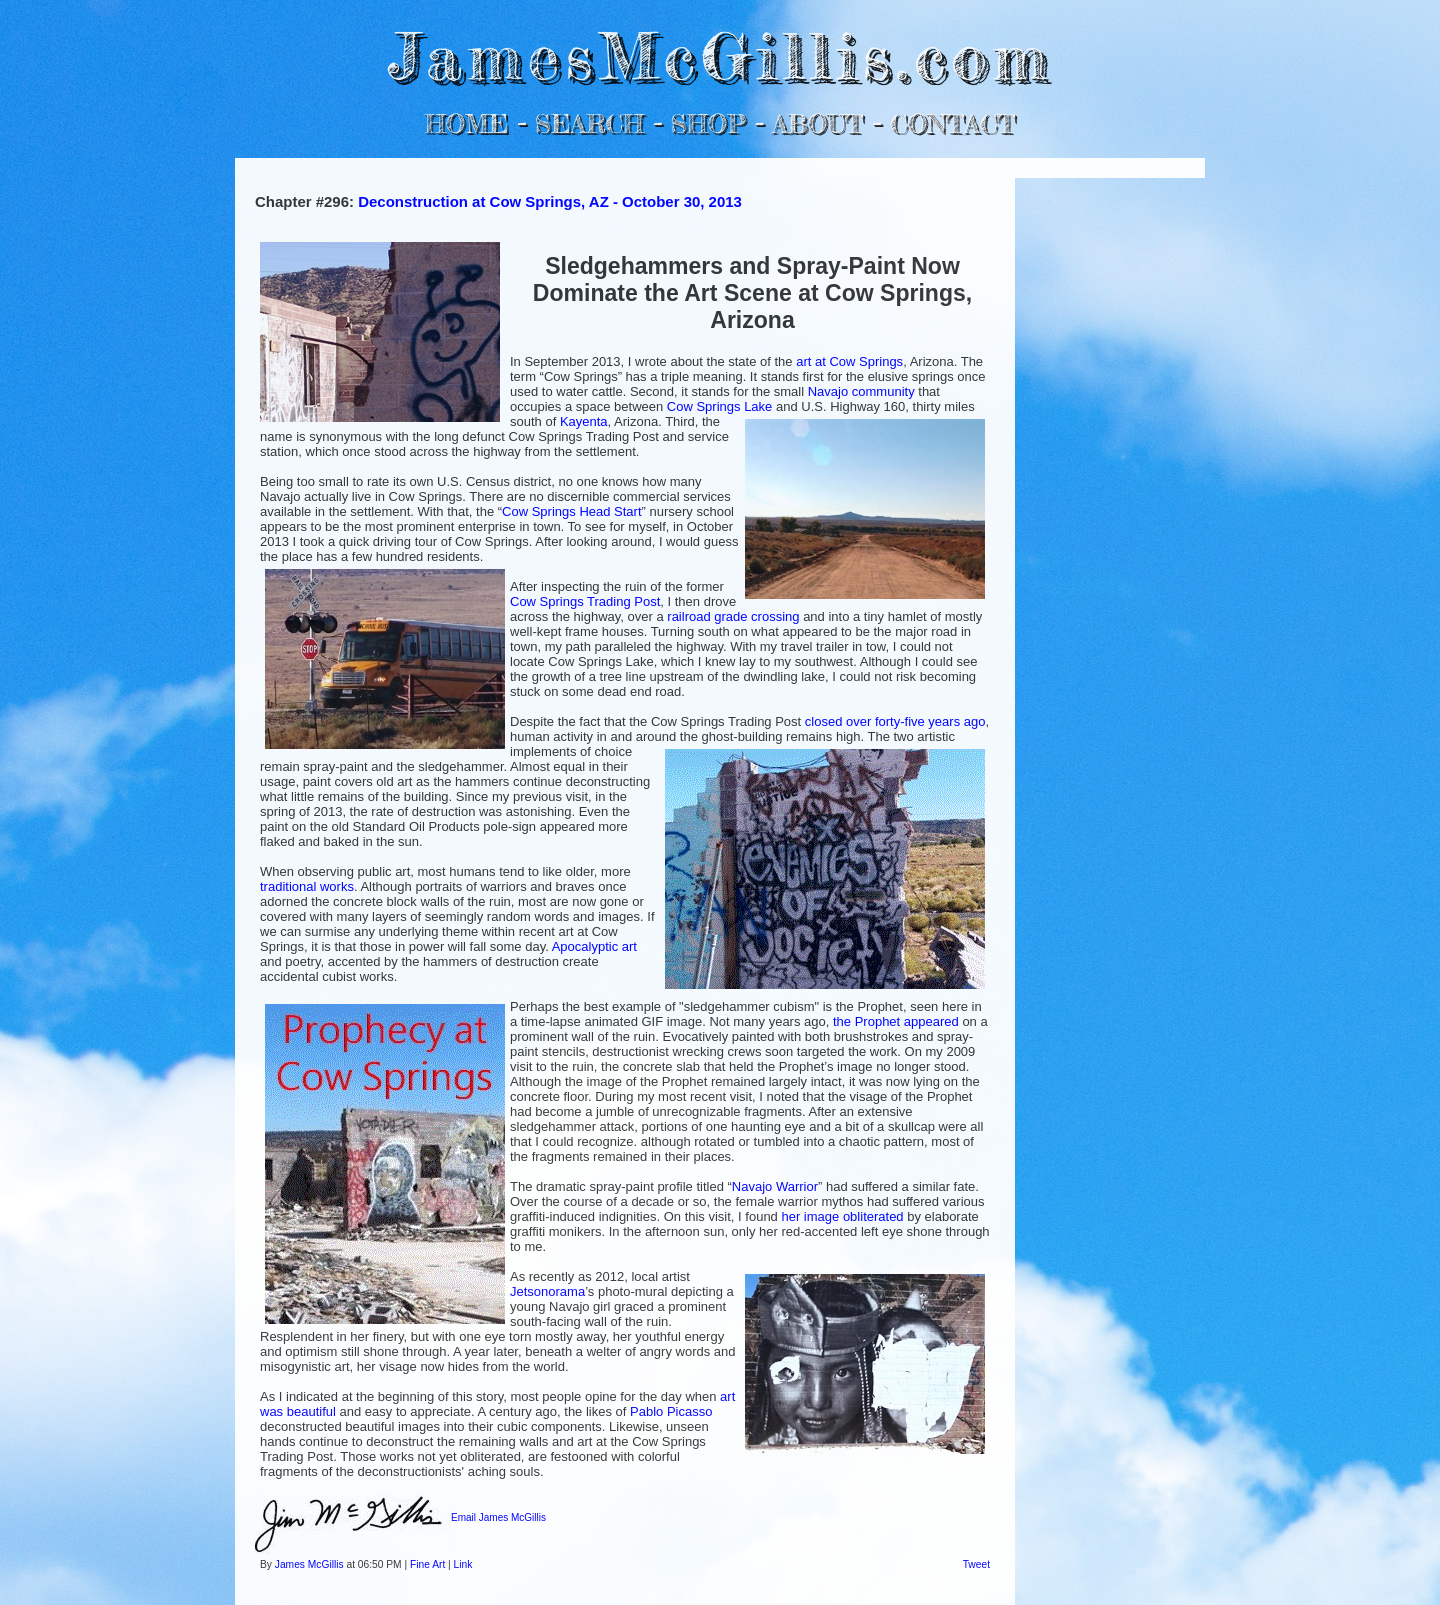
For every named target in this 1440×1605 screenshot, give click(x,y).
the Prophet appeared (896, 1021)
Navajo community (861, 391)
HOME (467, 123)
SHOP (707, 123)
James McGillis (309, 1564)
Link (463, 1564)
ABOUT (817, 123)
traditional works (307, 886)
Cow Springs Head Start (571, 511)
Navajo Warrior (775, 1186)
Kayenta (584, 421)
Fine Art (427, 1564)
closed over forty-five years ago (895, 721)
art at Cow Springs (849, 361)
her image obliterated (842, 1216)
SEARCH (589, 123)
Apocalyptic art (594, 946)
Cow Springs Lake (720, 406)
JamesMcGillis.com (720, 55)
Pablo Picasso (671, 1411)
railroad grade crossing (733, 616)
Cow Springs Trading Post (585, 601)
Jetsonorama (547, 1291)
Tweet (976, 1564)
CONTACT (952, 123)
